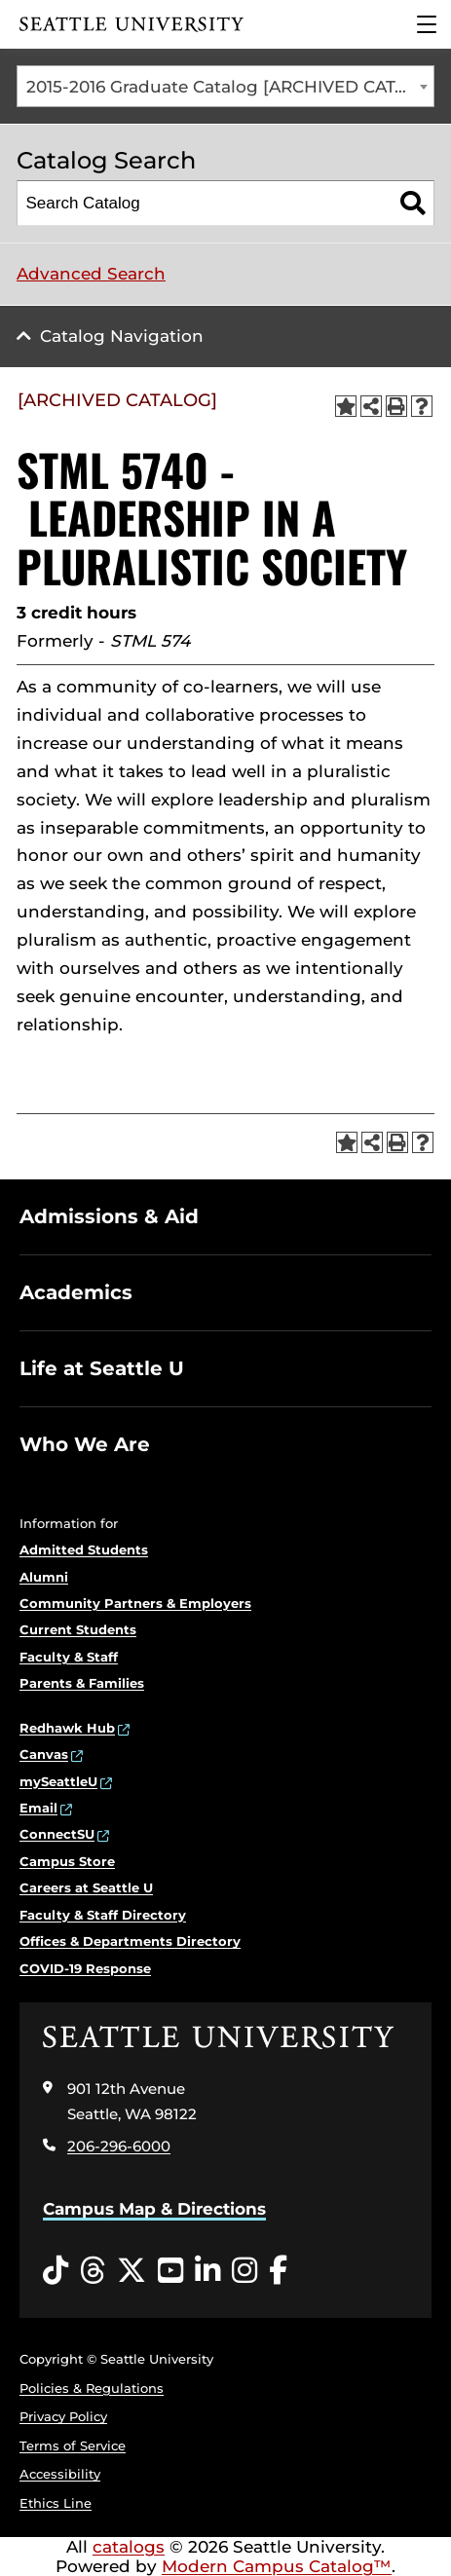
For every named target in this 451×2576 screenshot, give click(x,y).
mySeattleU (58, 1781)
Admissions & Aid (109, 1216)
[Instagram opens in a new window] (244, 2271)
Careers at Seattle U (86, 1887)
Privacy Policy (63, 2416)
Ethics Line (55, 2503)
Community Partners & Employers (135, 1603)
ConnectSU (56, 1834)
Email (38, 1807)
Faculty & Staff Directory (102, 1915)
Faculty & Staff (68, 1656)
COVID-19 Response (85, 1968)
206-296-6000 (118, 2146)
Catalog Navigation (122, 336)
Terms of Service (72, 2445)
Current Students (77, 1629)
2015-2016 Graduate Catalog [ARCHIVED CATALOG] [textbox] (230, 86)
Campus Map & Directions (154, 2209)
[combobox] (225, 86)
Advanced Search (91, 273)
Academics (75, 1292)
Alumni (43, 1577)
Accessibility (59, 2474)
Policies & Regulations (91, 2388)
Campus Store (67, 1861)
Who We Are (84, 1444)
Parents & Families (81, 1683)
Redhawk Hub (67, 1728)
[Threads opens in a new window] (92, 2271)
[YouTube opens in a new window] (170, 2271)
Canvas (43, 1754)
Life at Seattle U (101, 1368)
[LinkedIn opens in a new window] (207, 2271)
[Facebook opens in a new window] (278, 2271)
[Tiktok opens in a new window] (55, 2271)
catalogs (129, 2547)
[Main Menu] (426, 24)
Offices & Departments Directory (130, 1941)
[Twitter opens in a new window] (131, 2271)
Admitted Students (83, 1549)
